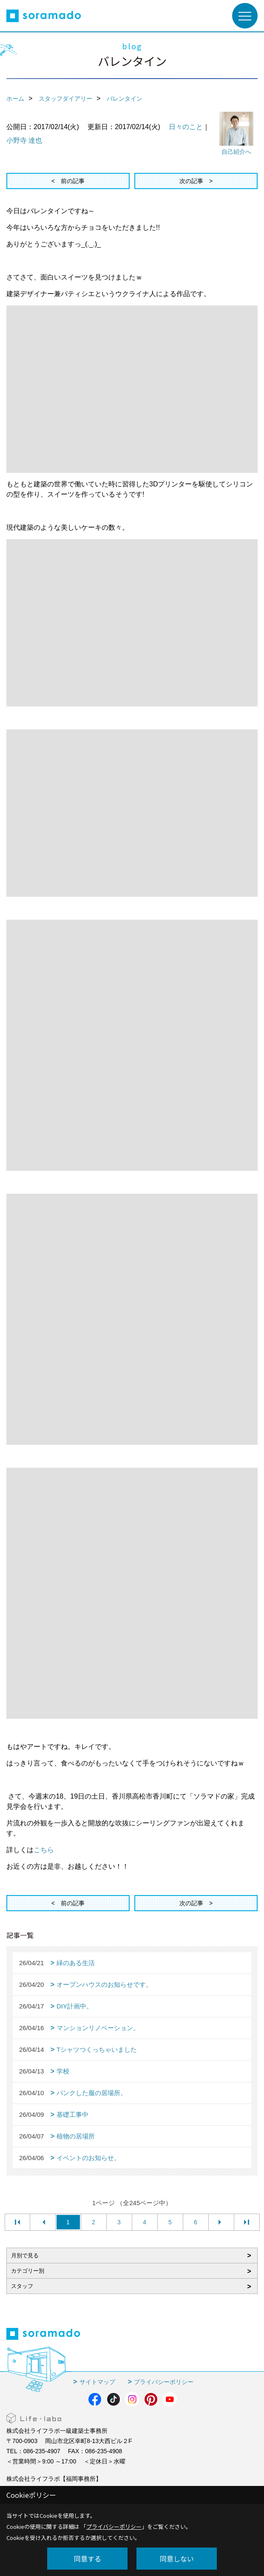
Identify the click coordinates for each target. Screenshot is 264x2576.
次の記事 (191, 181)
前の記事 (73, 181)
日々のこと (186, 126)
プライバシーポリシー (163, 2381)
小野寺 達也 (24, 140)
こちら (44, 1849)
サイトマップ (97, 2381)
